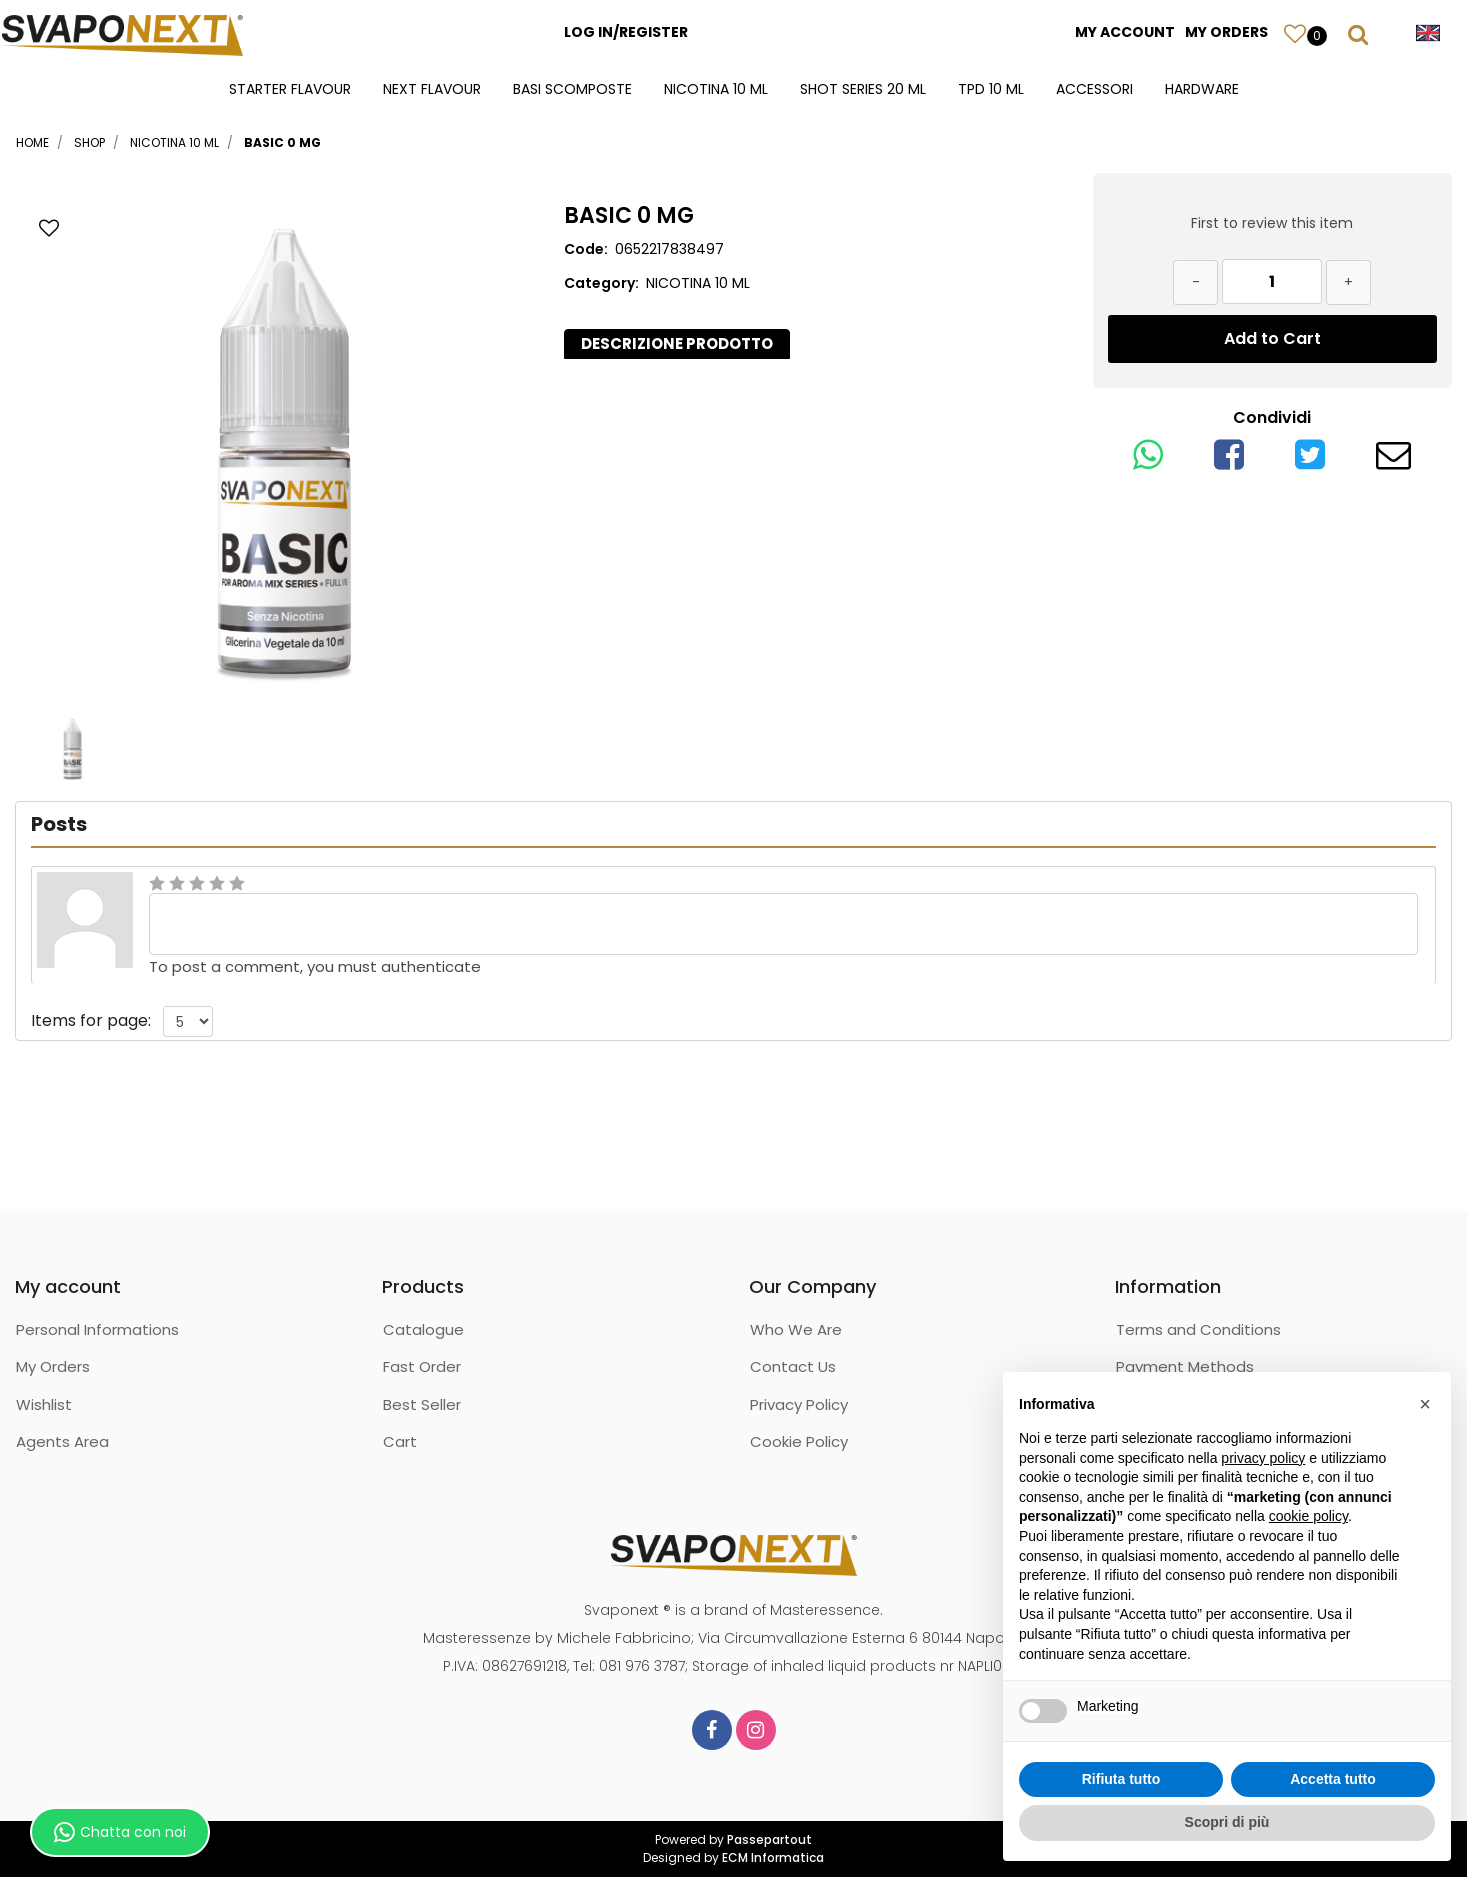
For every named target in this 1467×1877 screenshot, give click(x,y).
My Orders (53, 1366)
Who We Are (796, 1329)
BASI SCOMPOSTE (572, 89)
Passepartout (769, 1839)
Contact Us (793, 1366)
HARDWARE (1202, 89)
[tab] (677, 344)
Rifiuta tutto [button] (1121, 1779)
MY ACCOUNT (1125, 32)
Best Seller (422, 1404)
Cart (400, 1441)
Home (32, 142)
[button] (1295, 33)
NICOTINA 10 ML (716, 89)
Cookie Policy (799, 1441)
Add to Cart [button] (1272, 338)
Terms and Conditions (1198, 1329)
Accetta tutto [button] (1333, 1779)
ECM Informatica (773, 1857)
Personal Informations (97, 1329)
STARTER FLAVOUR (290, 89)
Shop (89, 142)
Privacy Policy (799, 1404)
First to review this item (1272, 223)
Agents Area (62, 1441)
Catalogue (423, 1329)
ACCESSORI (1094, 89)
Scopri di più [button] (1227, 1822)
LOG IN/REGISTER (626, 32)
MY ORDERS (1226, 32)
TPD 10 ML (991, 89)
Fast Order (422, 1366)
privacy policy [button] (1263, 1458)
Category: (601, 283)
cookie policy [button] (1308, 1516)
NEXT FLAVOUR (432, 89)
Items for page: (91, 1020)
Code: (586, 249)
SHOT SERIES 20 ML (863, 89)
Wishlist (44, 1404)
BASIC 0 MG (282, 142)
